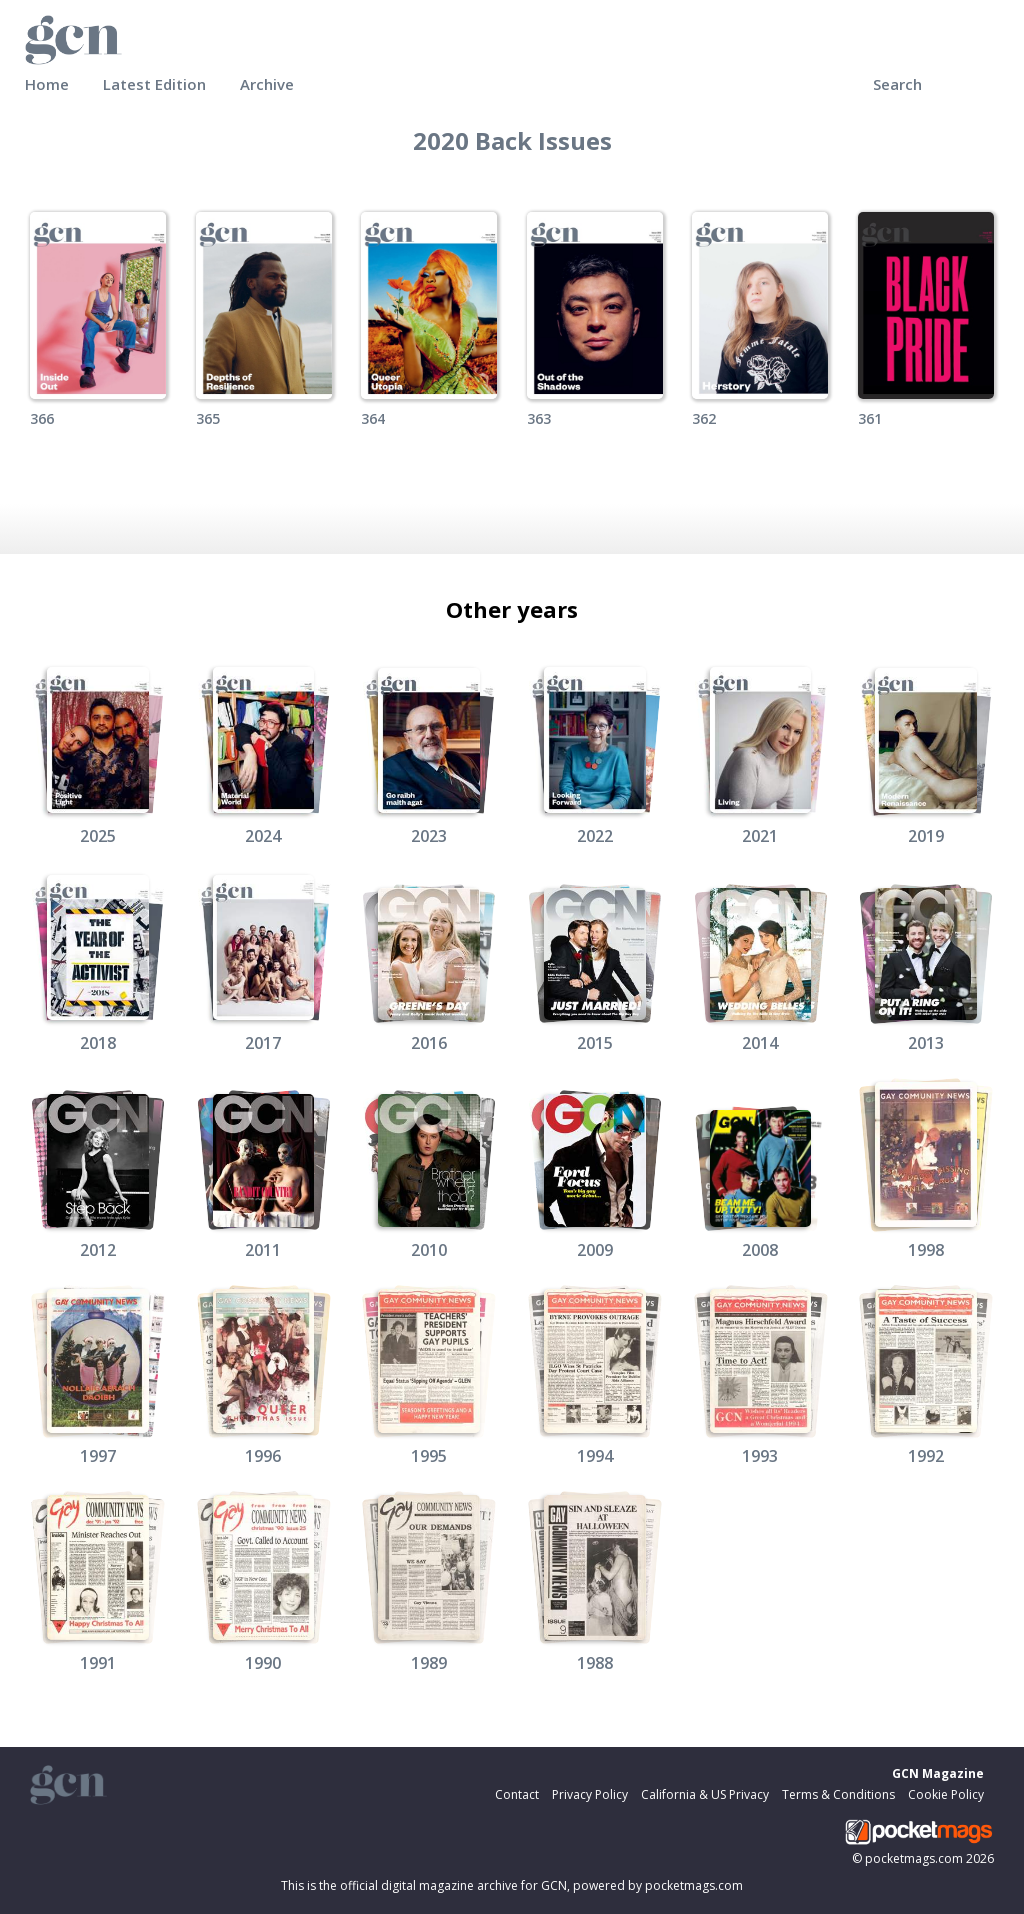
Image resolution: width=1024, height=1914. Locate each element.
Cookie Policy (946, 1794)
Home (47, 84)
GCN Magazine (938, 1773)
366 (42, 418)
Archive (267, 84)
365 (208, 418)
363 (539, 418)
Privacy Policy (590, 1794)
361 (870, 418)
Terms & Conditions (838, 1794)
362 (704, 418)
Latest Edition (154, 84)
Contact (517, 1794)
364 (373, 418)
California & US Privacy (705, 1794)
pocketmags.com (914, 1858)
